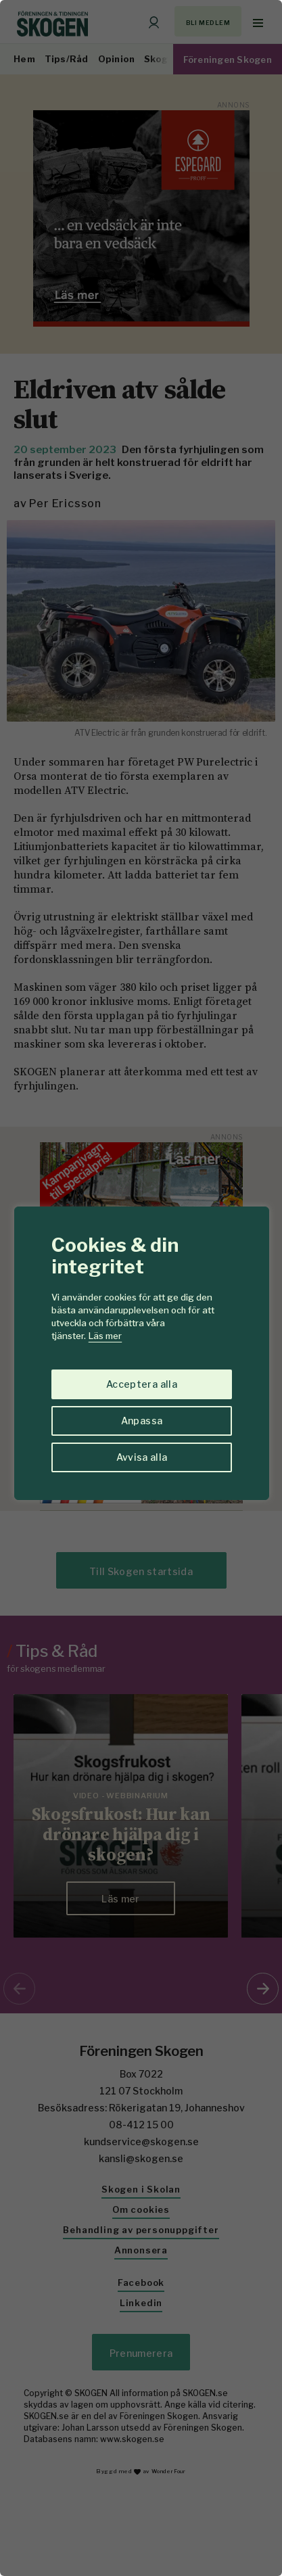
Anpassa (141, 1420)
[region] (141, 1288)
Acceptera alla (141, 1384)
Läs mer (105, 1335)
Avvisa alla (142, 1457)
